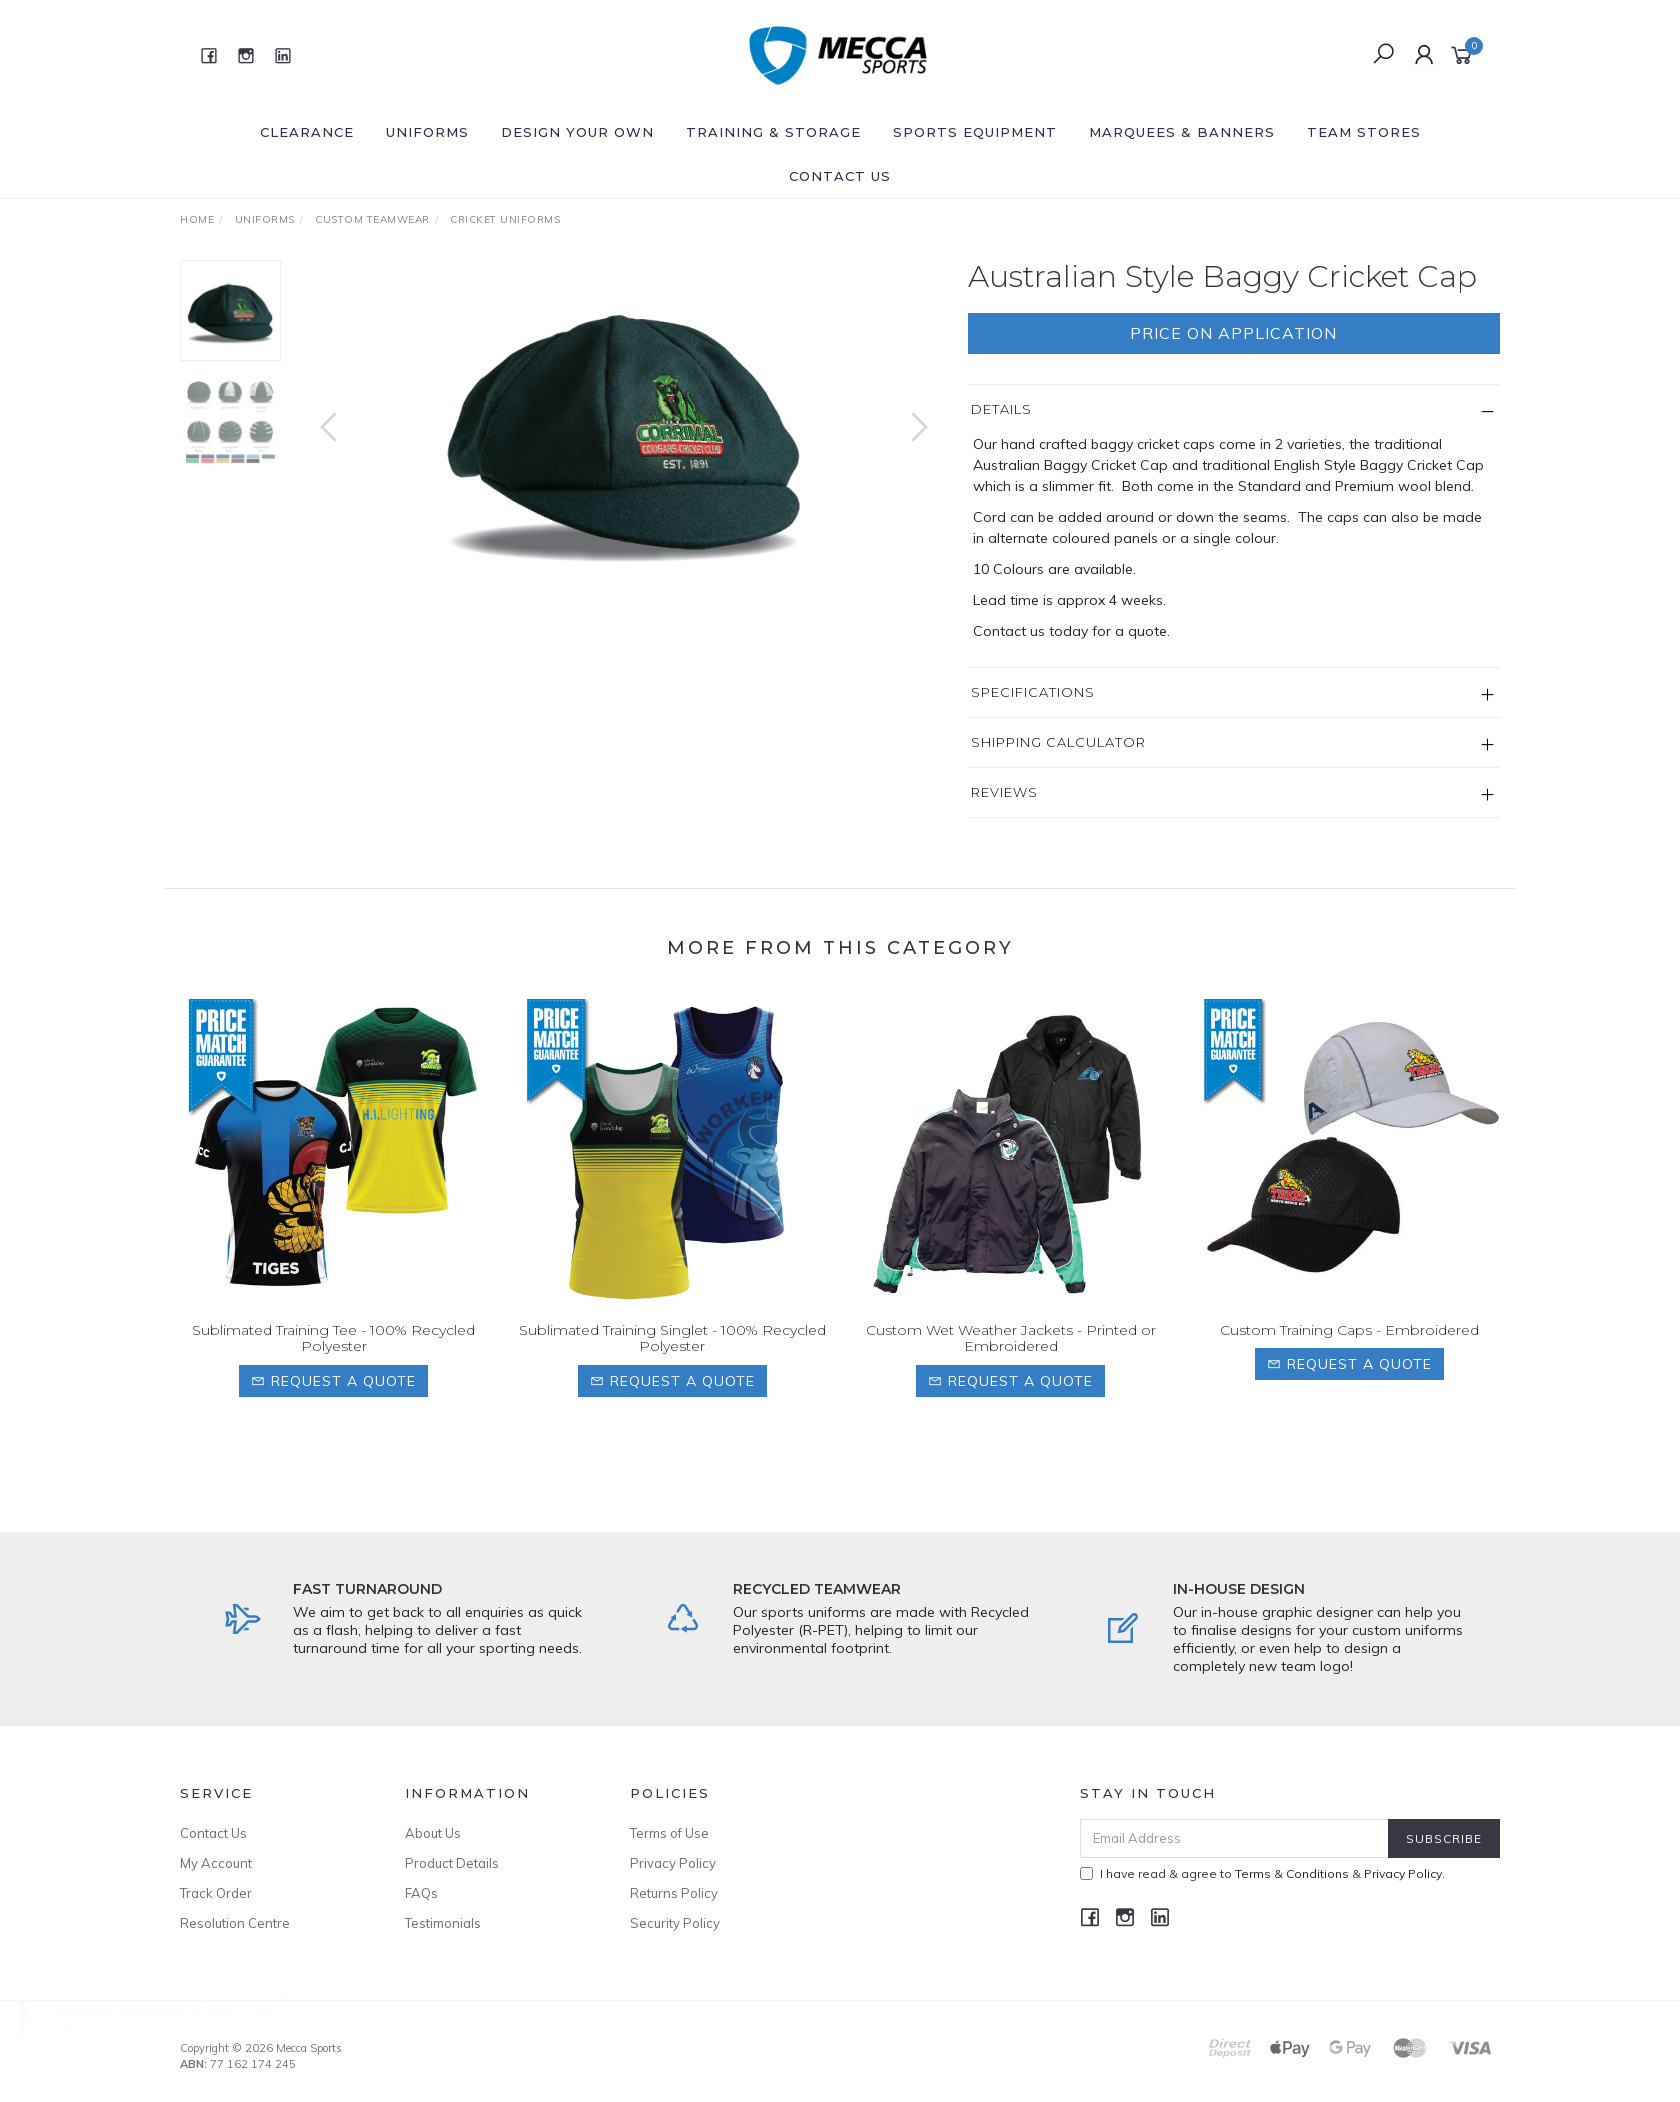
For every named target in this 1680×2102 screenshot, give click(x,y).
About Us (433, 1833)
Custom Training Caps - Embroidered (1349, 1358)
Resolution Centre (235, 1923)
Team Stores (1364, 132)
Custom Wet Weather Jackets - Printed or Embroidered (1011, 1366)
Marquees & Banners (1182, 132)
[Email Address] (1234, 1838)
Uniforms (427, 132)
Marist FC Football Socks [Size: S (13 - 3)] (190, 2018)
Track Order (216, 1893)
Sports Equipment (975, 132)
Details (1001, 409)
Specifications (1033, 692)
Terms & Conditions (1292, 1873)
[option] (624, 425)
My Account (216, 1863)
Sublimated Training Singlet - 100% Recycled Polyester (672, 1366)
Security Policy (675, 1923)
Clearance (307, 132)
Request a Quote (333, 1409)
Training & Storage (773, 132)
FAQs (421, 1893)
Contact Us (840, 176)
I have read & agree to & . (1262, 1873)
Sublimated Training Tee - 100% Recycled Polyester (333, 1366)
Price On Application (1233, 333)
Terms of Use (669, 1833)
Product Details (452, 1863)
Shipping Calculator (1058, 742)
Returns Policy (674, 1893)
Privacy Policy (673, 1863)
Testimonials (443, 1923)
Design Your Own (577, 132)
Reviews (1004, 792)
